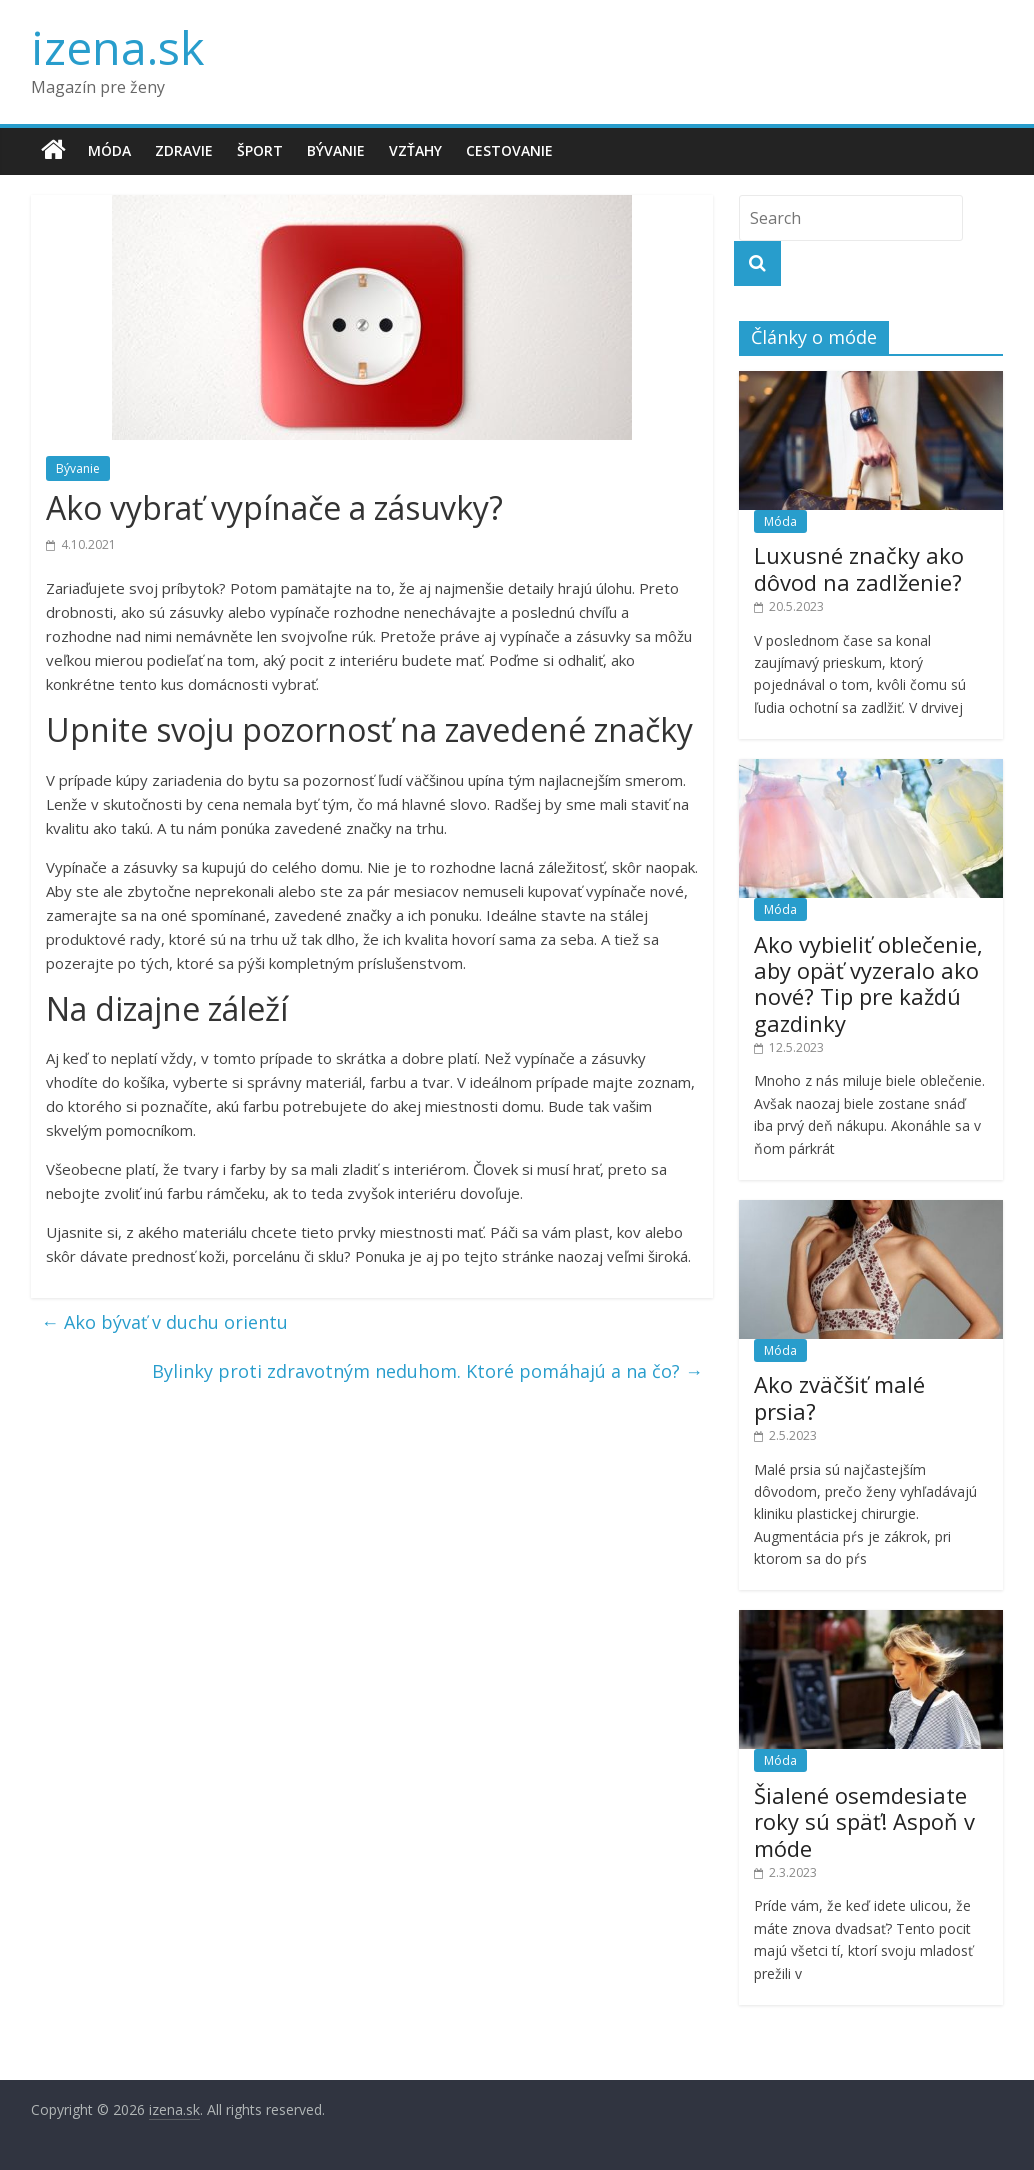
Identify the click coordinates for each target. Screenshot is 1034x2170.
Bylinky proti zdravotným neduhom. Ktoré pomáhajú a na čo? (427, 1371)
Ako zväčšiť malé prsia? (839, 1397)
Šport (260, 150)
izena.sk (117, 47)
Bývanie (336, 150)
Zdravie (184, 150)
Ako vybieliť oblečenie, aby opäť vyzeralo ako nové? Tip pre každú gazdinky (868, 983)
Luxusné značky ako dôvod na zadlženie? (859, 568)
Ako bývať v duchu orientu (164, 1322)
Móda (109, 150)
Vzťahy (415, 150)
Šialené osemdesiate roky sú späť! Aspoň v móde (864, 1821)
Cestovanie (509, 150)
